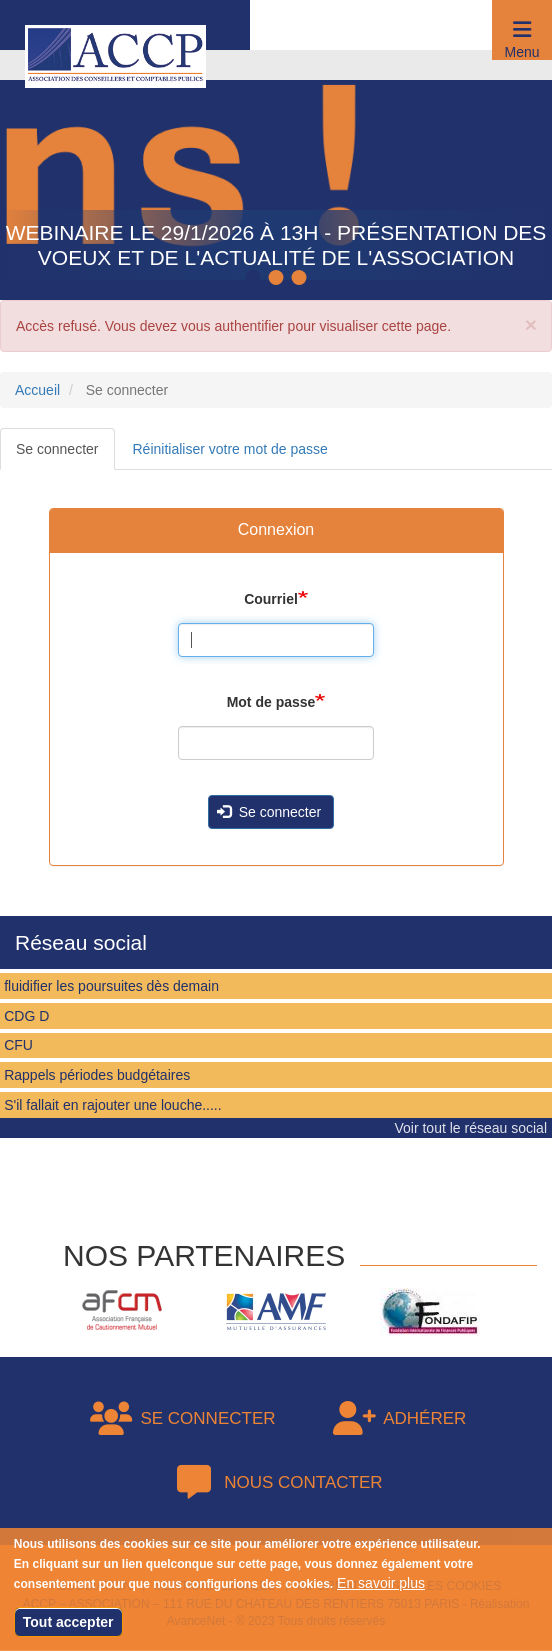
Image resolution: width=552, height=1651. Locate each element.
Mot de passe (271, 702)
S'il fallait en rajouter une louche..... (112, 1105)
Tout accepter (68, 1623)
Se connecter (57, 449)
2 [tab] (279, 279)
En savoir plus (381, 1584)
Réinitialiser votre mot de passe (230, 449)
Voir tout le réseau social (470, 1128)
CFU (18, 1045)
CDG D (26, 1016)
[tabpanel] (276, 175)
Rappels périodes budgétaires (97, 1075)
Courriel (271, 599)
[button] (522, 30)
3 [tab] (302, 279)
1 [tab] (256, 279)
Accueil (37, 390)
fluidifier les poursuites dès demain (111, 986)
